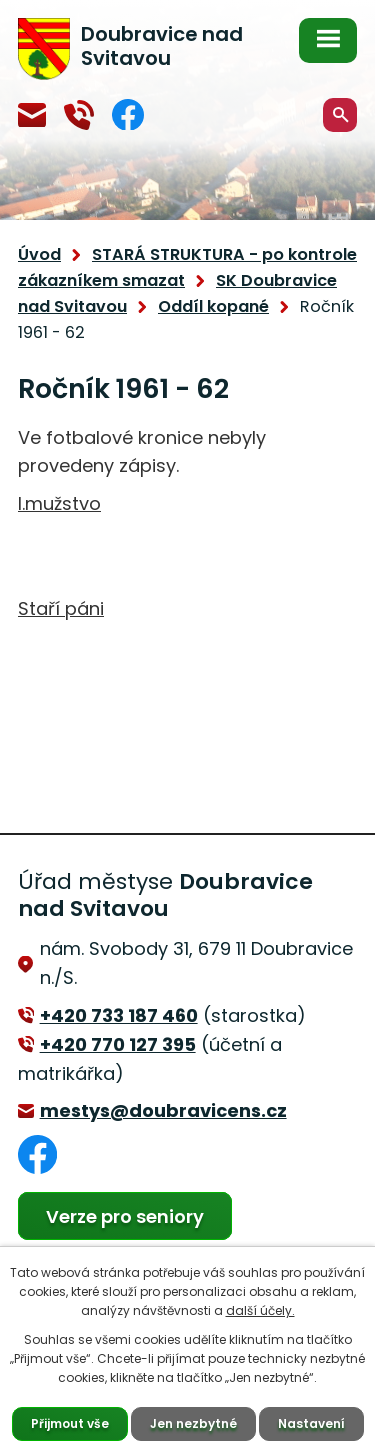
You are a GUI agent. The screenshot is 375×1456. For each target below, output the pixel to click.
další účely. (260, 1310)
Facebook (128, 114)
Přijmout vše (70, 1423)
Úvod (39, 254)
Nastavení (311, 1423)
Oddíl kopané (213, 306)
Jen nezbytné (193, 1423)
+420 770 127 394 (79, 115)
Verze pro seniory (125, 1216)
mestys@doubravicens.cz (32, 115)
